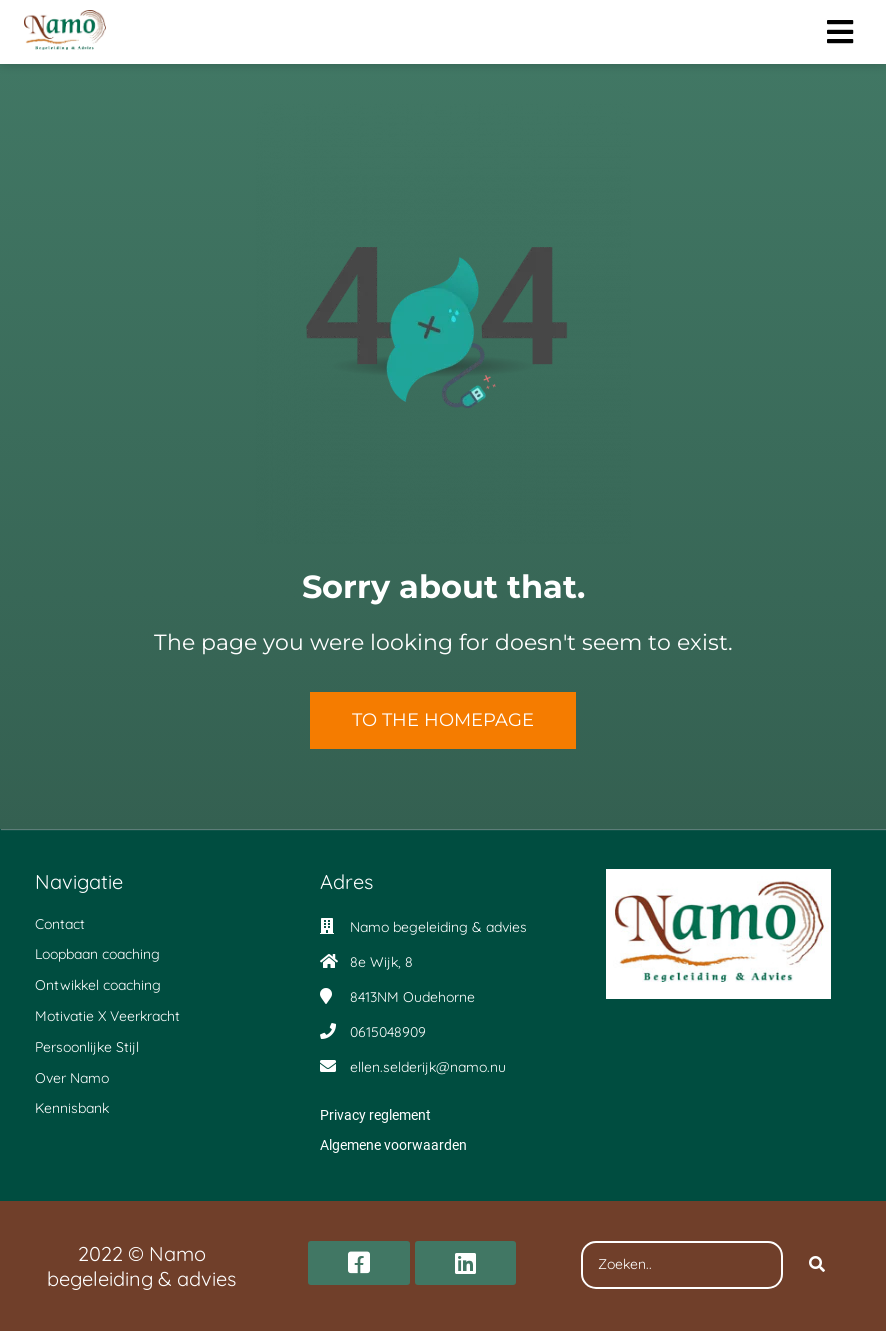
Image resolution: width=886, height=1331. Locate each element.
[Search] (817, 1265)
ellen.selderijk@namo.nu (428, 1067)
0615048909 (388, 1032)
